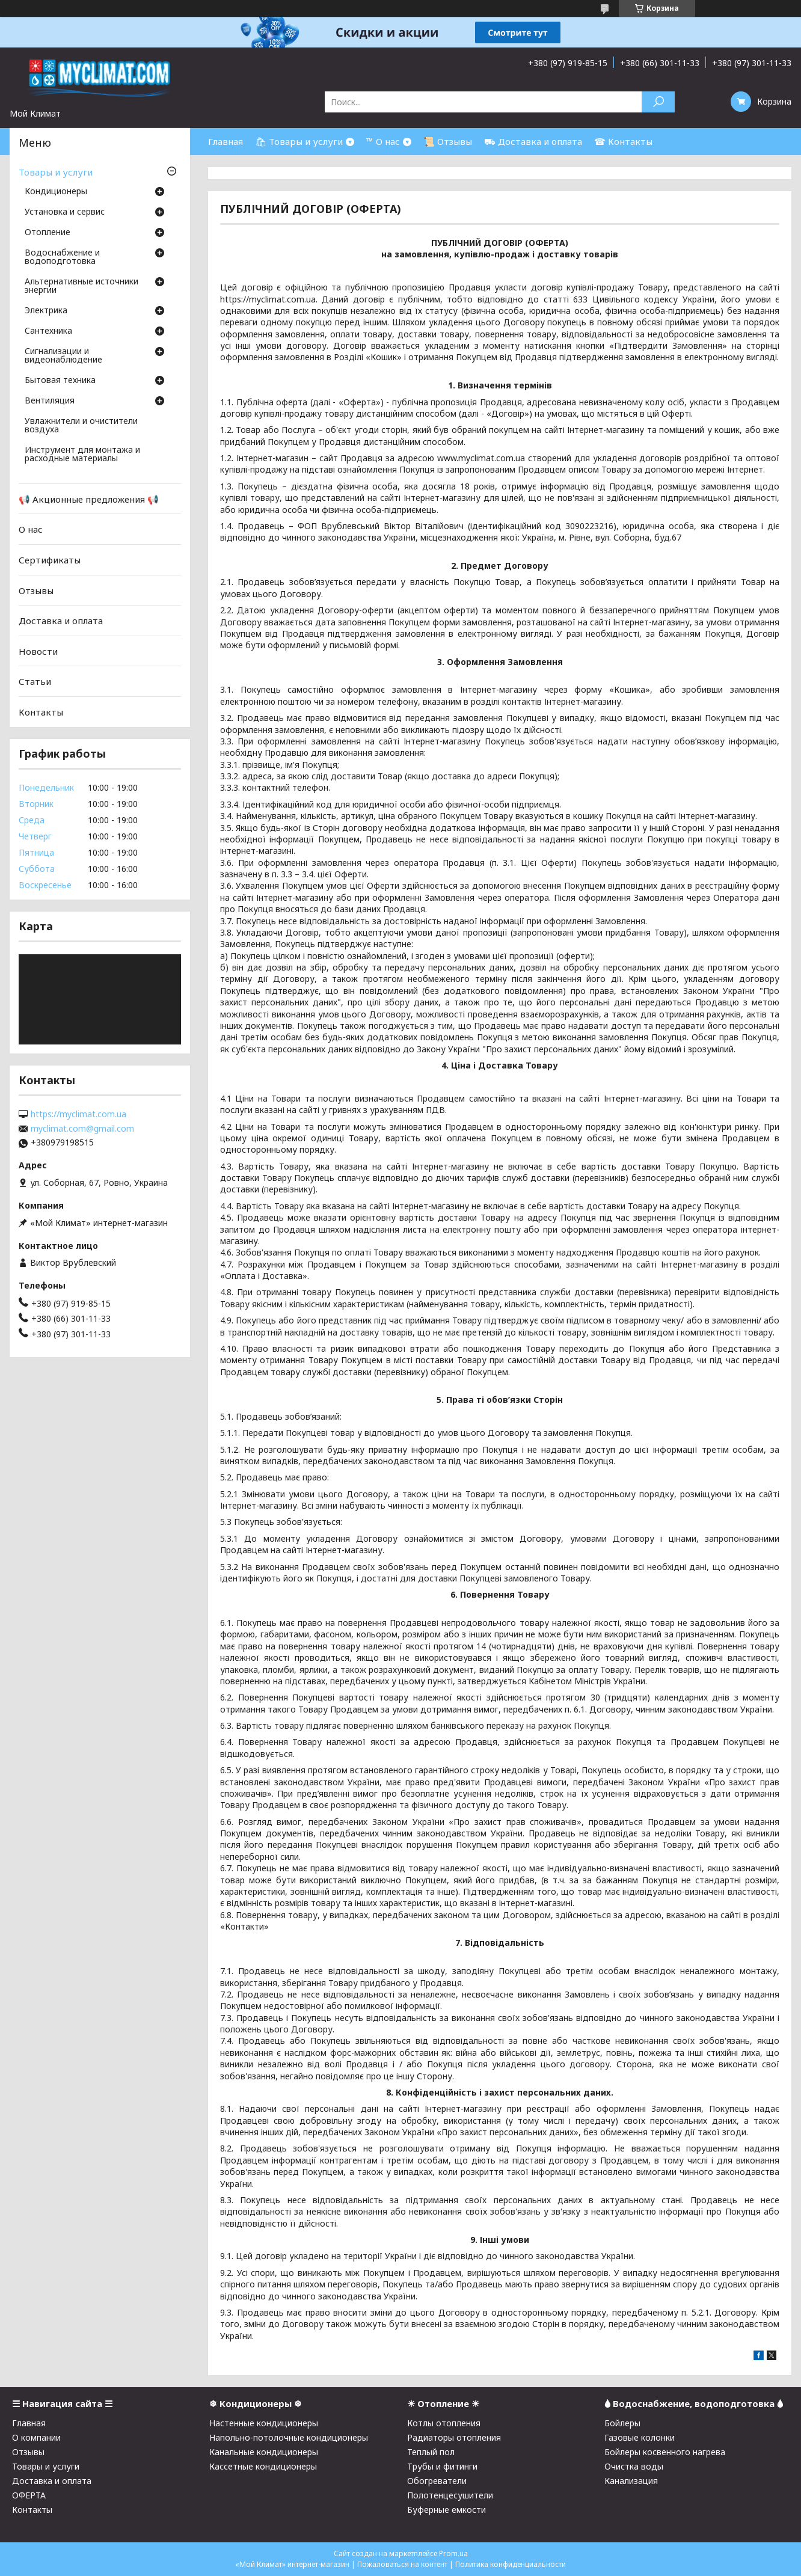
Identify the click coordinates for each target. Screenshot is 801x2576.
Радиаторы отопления (454, 2437)
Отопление (47, 233)
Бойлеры (622, 2423)
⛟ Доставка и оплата (533, 141)
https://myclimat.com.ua (78, 1114)
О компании (36, 2437)
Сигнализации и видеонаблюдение (63, 356)
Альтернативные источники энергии (81, 286)
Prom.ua (453, 2553)
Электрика (46, 311)
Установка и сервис (65, 212)
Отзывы (36, 590)
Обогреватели (437, 2480)
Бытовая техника (60, 380)
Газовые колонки (639, 2437)
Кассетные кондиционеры (263, 2466)
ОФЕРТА (29, 2495)
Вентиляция (50, 401)
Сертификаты (50, 560)
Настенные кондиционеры (263, 2423)
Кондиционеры (56, 192)
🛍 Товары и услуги (299, 141)
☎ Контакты (623, 141)
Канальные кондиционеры (263, 2452)
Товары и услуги (56, 172)
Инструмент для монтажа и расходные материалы (82, 455)
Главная (225, 141)
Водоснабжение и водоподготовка (62, 257)
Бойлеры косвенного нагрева (664, 2452)
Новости (38, 651)
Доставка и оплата (61, 621)
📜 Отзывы (447, 141)
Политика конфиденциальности (510, 2564)
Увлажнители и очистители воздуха (81, 426)
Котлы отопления (443, 2423)
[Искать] (658, 101)
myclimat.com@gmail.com (82, 1128)
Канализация (631, 2480)
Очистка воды (633, 2466)
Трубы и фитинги (442, 2466)
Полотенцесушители (450, 2495)
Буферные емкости (446, 2509)
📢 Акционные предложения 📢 (89, 499)
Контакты (41, 712)
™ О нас (383, 141)
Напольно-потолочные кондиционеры (288, 2437)
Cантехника (48, 331)
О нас (31, 529)
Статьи (35, 681)
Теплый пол (431, 2452)
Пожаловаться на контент (402, 2564)
